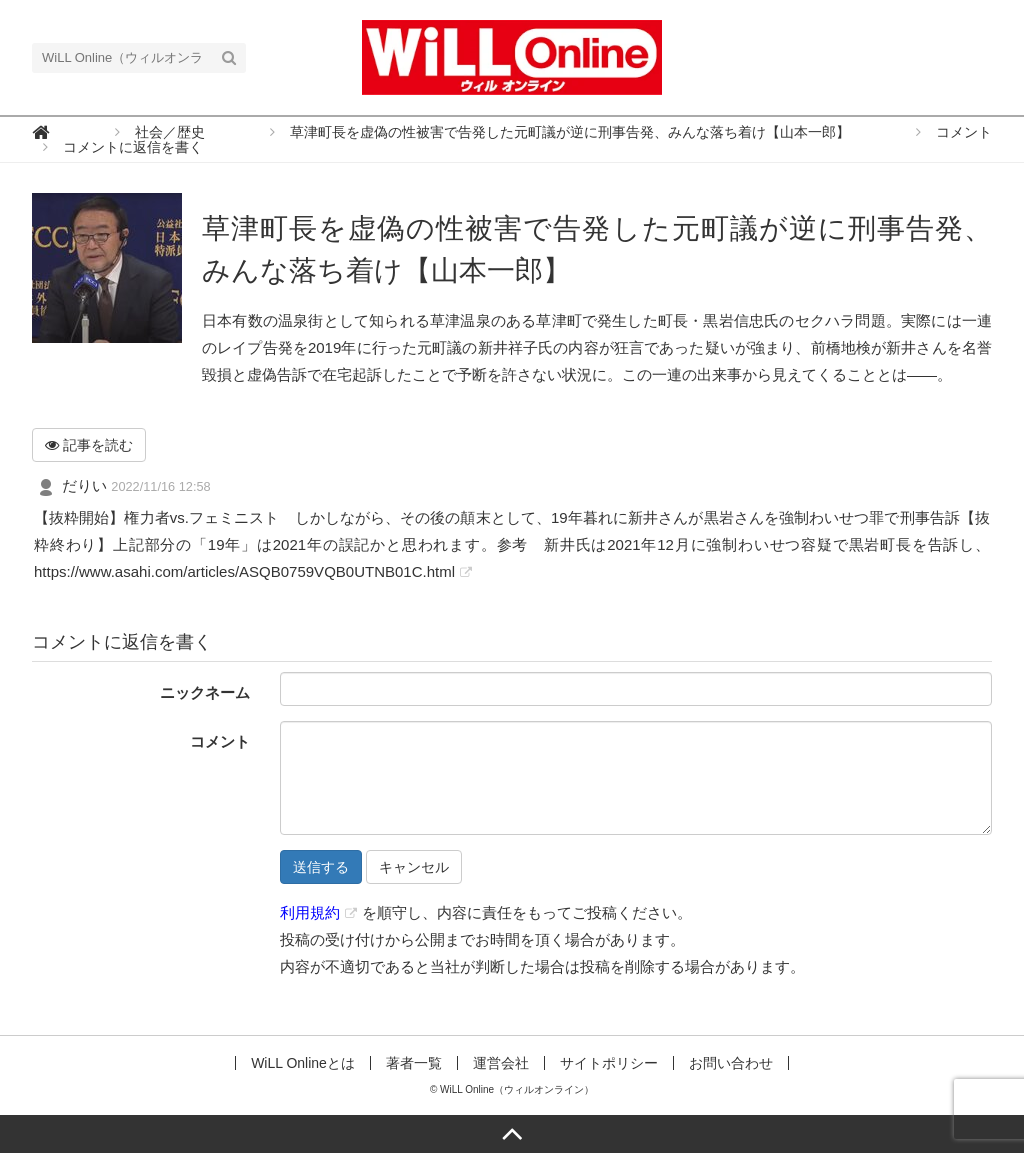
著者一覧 (414, 1063)
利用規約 (310, 912)
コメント (220, 741)
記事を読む (89, 445)
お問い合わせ (731, 1063)
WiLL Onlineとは (303, 1063)
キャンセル (414, 867)
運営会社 (501, 1063)
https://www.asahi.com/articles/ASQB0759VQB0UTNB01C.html (244, 571)
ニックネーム (205, 692)
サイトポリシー (609, 1063)
